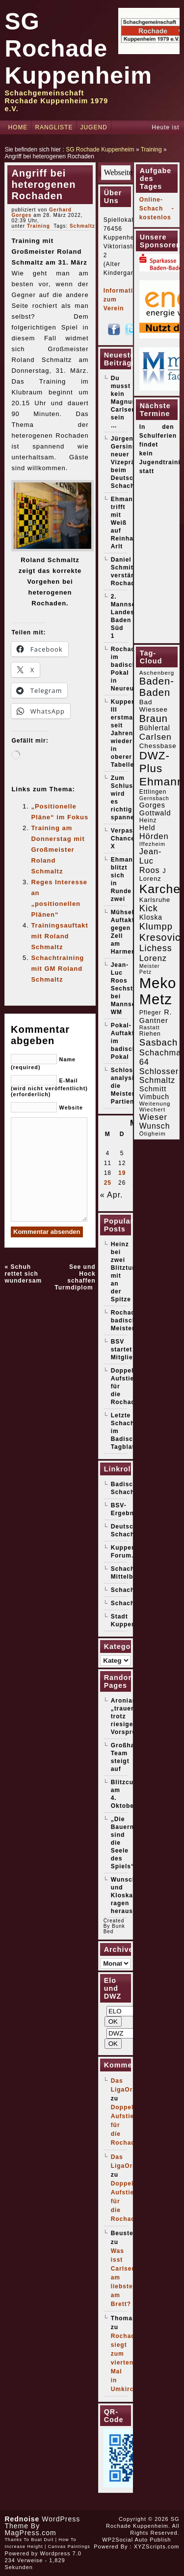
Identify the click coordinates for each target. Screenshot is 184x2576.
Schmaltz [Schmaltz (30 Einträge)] (157, 1080)
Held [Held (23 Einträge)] (147, 828)
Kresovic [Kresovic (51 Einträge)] (160, 937)
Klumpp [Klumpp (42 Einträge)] (156, 926)
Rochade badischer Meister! (127, 1320)
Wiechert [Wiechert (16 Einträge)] (152, 1109)
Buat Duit (42, 2539)
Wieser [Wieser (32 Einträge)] (153, 1116)
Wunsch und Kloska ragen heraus (123, 1895)
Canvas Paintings (69, 2546)
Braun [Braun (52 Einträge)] (153, 718)
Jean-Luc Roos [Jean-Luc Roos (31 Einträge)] (150, 860)
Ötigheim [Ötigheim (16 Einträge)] (152, 1134)
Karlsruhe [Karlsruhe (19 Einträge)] (154, 899)
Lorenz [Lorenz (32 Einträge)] (153, 958)
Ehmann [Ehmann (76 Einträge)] (161, 781)
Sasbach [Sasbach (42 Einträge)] (158, 1042)
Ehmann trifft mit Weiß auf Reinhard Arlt (125, 523)
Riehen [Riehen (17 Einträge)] (150, 1033)
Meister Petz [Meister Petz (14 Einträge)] (149, 969)
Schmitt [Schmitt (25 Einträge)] (153, 1089)
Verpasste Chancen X (127, 838)
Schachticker (132, 1603)
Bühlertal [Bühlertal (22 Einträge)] (154, 728)
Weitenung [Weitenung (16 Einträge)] (155, 1104)
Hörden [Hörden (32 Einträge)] (154, 836)
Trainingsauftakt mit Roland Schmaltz (59, 936)
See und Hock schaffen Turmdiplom (74, 1277)
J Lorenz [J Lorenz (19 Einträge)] (152, 874)
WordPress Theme (42, 2522)
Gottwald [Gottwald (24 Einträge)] (155, 813)
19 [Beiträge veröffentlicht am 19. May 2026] (122, 1172)
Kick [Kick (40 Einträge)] (148, 908)
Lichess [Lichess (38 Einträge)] (155, 948)
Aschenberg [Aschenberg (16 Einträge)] (156, 673)
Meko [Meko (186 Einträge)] (158, 983)
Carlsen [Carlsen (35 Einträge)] (155, 737)
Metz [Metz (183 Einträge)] (155, 999)
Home (17, 127)
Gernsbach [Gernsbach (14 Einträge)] (154, 798)
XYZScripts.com (157, 2546)
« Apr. (111, 1195)
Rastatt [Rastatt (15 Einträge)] (149, 1027)
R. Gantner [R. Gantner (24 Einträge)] (155, 1016)
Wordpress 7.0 (60, 2553)
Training (151, 149)
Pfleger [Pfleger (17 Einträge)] (150, 1012)
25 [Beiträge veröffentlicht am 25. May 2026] (107, 1182)
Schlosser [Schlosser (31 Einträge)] (159, 1071)
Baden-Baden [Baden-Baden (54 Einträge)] (156, 687)
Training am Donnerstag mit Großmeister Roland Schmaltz (57, 849)
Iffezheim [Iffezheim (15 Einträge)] (152, 844)
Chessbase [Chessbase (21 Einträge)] (158, 745)
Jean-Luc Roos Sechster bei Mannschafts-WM (133, 988)
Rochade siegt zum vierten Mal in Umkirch (125, 2363)
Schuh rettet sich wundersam (23, 1273)
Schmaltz (82, 226)
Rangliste (54, 127)
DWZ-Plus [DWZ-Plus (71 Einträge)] (154, 762)
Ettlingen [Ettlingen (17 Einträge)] (153, 791)
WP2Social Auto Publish (136, 2540)
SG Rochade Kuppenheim (78, 48)
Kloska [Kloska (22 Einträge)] (150, 917)
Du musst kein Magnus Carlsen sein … (123, 402)
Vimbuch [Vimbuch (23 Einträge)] (154, 1097)
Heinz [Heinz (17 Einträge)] (148, 820)
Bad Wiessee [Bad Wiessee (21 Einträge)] (153, 705)
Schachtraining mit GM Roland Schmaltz (57, 968)
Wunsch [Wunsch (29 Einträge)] (154, 1126)
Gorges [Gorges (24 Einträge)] (152, 805)
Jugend (93, 127)
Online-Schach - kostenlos (156, 208)
